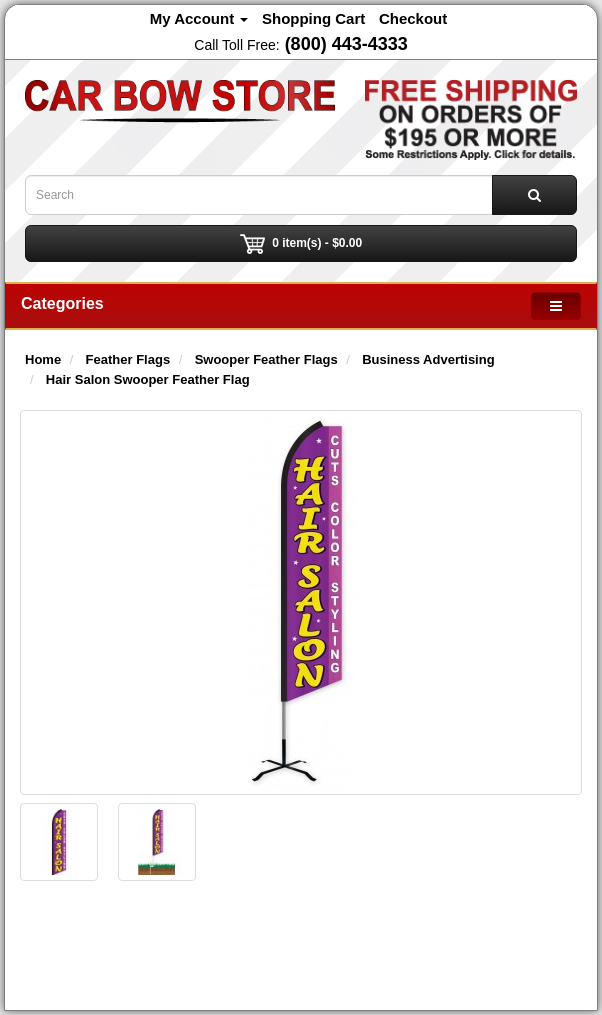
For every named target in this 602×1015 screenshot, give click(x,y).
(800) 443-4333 (346, 44)
